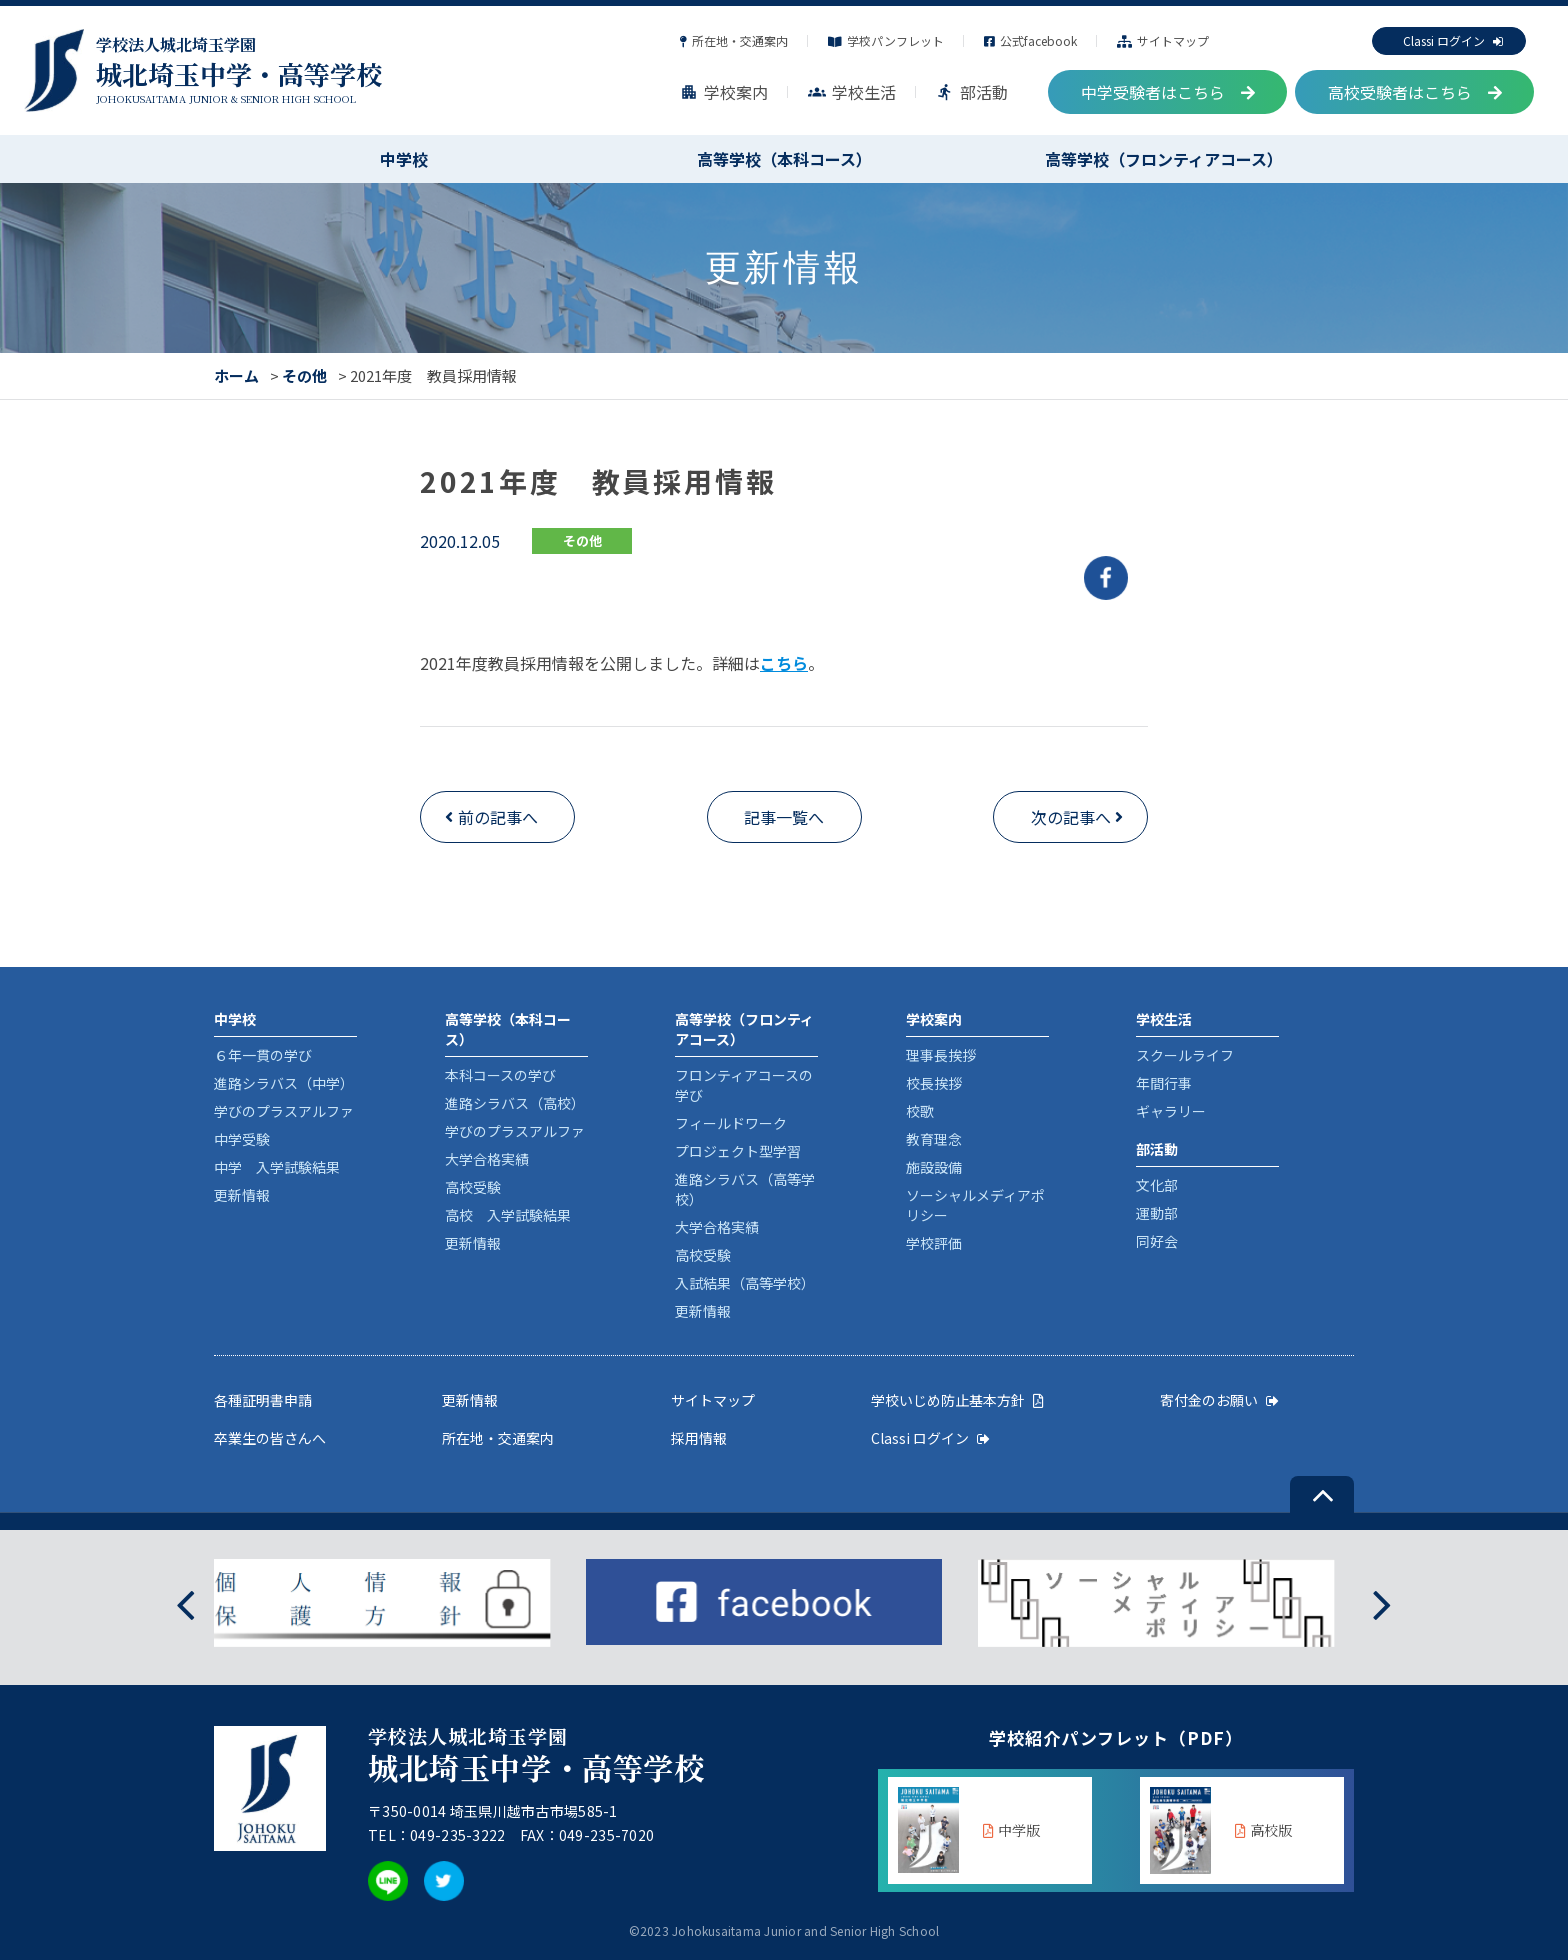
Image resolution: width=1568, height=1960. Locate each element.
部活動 (972, 92)
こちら (784, 663)
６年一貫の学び (263, 1055)
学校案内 (724, 92)
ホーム (236, 375)
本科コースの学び (500, 1075)
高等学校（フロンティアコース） (1164, 159)
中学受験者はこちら (1168, 92)
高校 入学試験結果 (508, 1215)
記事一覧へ (784, 817)
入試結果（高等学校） (745, 1283)
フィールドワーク (731, 1123)
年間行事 (1164, 1083)
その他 (304, 375)
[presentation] (185, 1602)
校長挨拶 (934, 1083)
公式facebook (1030, 40)
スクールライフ (1185, 1055)
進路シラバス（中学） (284, 1083)
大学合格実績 (487, 1159)
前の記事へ (498, 817)
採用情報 (699, 1438)
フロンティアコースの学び (744, 1085)
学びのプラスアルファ (284, 1111)
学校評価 (934, 1243)
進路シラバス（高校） (515, 1103)
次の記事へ (1071, 817)
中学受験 (242, 1139)
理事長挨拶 (941, 1055)
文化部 (1157, 1185)
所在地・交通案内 (734, 40)
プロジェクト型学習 (738, 1151)
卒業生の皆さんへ (270, 1438)
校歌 (920, 1111)
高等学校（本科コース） (784, 159)
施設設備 (934, 1167)
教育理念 (934, 1139)
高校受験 (473, 1187)
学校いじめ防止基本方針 (957, 1400)
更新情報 (242, 1195)
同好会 (1157, 1241)
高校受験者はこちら (1415, 92)
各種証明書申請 (263, 1400)
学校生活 (852, 92)
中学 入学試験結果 (277, 1167)
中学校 (404, 159)
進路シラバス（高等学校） (745, 1189)
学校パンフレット (886, 40)
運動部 (1157, 1213)
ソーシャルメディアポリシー (975, 1205)
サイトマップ (1163, 40)
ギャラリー (1171, 1111)
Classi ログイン (1453, 40)
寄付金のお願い (1219, 1400)
